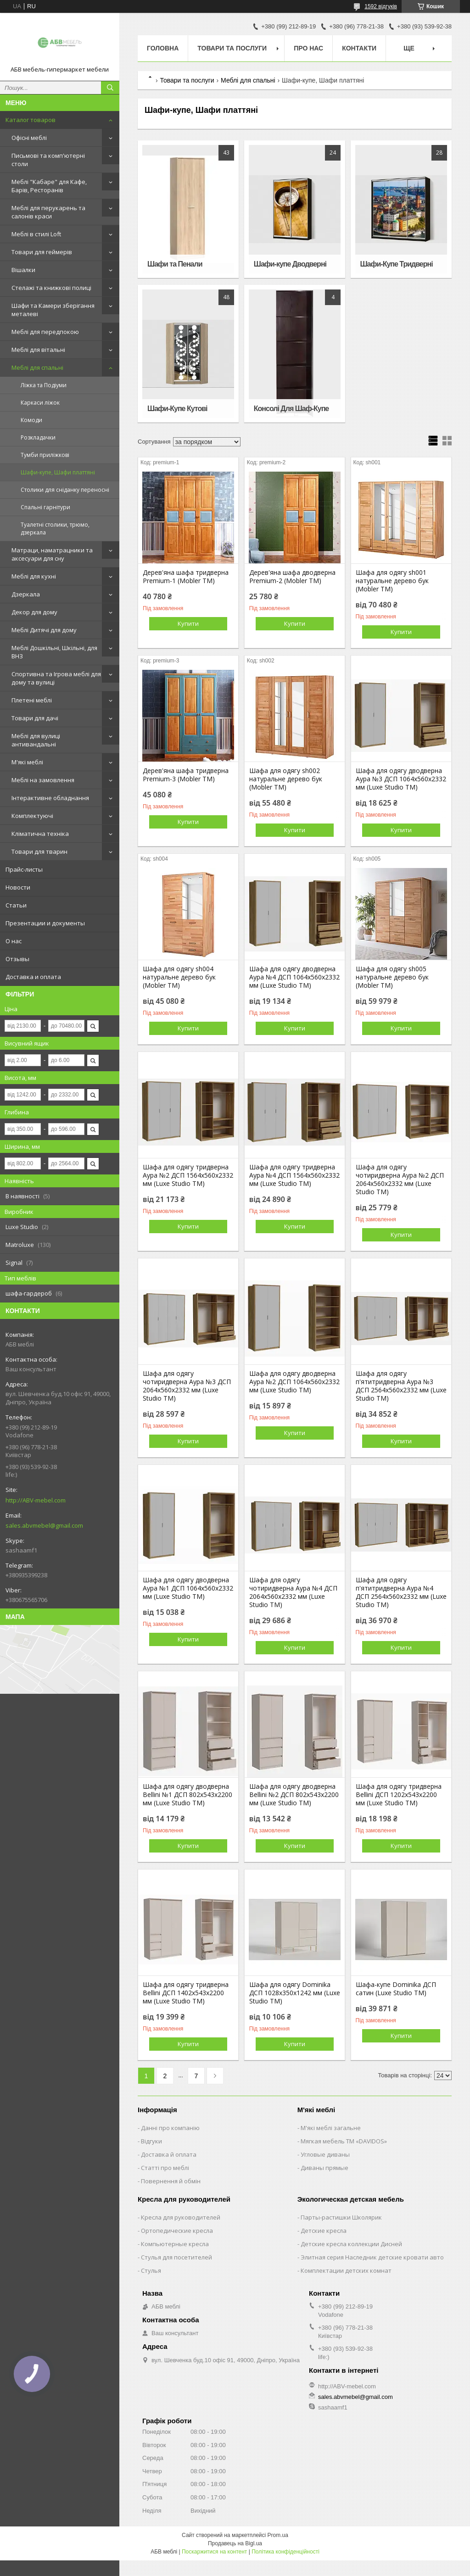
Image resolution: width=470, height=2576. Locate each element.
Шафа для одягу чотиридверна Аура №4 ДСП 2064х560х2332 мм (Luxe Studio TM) (293, 1592)
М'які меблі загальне (331, 2128)
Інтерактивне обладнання (50, 798)
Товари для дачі (34, 718)
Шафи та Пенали (174, 264)
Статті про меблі (165, 2168)
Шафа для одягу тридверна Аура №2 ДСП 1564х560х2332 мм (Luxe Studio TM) (188, 1175)
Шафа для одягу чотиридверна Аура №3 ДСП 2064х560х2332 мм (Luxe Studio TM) (187, 1385)
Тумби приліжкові (45, 455)
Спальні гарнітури (45, 507)
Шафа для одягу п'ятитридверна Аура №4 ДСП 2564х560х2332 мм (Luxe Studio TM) (401, 1592)
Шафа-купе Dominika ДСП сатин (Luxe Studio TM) (396, 1989)
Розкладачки (38, 437)
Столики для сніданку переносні (65, 490)
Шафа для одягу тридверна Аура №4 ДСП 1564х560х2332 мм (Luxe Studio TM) (294, 1175)
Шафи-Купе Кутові (177, 408)
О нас (14, 941)
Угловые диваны (325, 2154)
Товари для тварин (39, 851)
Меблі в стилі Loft (36, 234)
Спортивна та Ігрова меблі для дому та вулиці (56, 678)
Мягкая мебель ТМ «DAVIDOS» (344, 2141)
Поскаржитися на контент (214, 2551)
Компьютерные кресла (175, 2244)
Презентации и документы (45, 923)
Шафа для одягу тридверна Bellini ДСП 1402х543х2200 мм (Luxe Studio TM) (186, 1993)
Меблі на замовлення (42, 780)
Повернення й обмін (171, 2181)
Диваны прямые (324, 2168)
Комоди (31, 420)
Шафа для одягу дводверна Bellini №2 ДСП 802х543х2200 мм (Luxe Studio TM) (294, 1794)
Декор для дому (34, 612)
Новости (18, 887)
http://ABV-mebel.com (36, 1500)
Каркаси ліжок (40, 402)
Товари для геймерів (41, 252)
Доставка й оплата (168, 2154)
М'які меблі (27, 762)
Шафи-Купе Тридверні (396, 264)
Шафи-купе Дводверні (290, 264)
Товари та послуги (232, 48)
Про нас (308, 48)
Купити (188, 623)
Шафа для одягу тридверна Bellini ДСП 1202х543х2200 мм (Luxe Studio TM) (399, 1794)
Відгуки (151, 2141)
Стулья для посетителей (176, 2257)
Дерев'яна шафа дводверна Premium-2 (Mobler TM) (292, 576)
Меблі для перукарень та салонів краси (48, 212)
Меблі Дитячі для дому (44, 630)
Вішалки (23, 270)
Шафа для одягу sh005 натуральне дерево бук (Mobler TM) (392, 977)
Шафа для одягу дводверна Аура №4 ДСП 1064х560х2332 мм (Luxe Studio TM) (294, 977)
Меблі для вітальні (38, 349)
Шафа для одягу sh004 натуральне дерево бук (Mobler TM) (179, 977)
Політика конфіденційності (285, 2551)
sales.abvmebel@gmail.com (44, 1525)
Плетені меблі (31, 700)
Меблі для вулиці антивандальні (35, 740)
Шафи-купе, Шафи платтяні (58, 472)
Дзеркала (25, 594)
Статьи (16, 905)
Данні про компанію (170, 2128)
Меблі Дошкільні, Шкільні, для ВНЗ (54, 652)
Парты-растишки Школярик (341, 2217)
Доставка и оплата (33, 977)
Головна (163, 48)
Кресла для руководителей (180, 2217)
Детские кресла (324, 2230)
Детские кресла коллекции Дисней (351, 2244)
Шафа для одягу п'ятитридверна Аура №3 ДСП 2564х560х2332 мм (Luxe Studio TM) (401, 1385)
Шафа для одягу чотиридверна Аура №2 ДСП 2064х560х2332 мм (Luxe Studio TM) (400, 1179)
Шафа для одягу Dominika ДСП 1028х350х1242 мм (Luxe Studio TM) (294, 1993)
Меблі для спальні (37, 367)
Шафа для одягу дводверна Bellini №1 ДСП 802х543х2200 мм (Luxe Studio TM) (187, 1794)
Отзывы (17, 959)
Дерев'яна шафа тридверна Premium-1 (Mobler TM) (186, 576)
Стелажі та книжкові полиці (51, 288)
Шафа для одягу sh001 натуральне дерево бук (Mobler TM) (392, 580)
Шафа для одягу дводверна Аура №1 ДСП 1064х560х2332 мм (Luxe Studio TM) (188, 1588)
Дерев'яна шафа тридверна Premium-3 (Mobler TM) (186, 775)
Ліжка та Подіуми (44, 385)
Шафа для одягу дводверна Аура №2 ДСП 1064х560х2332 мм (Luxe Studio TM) (294, 1381)
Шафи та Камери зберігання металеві (53, 309)
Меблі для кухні (33, 576)
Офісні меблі (29, 138)
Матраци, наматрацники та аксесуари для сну (52, 554)
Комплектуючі (32, 816)
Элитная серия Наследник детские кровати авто (372, 2257)
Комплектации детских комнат (346, 2270)
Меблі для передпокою (45, 332)
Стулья (151, 2270)
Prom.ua (278, 2535)
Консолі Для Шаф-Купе (291, 408)
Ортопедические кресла (177, 2230)
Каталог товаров (31, 120)
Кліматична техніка (40, 833)
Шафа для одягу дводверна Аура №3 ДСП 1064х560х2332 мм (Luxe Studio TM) (401, 779)
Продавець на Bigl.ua (235, 2543)
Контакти (359, 48)
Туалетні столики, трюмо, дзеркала (55, 528)
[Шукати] (110, 88)
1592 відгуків (380, 6)
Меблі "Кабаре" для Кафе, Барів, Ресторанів (49, 186)
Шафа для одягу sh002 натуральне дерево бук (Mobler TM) (285, 779)
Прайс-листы (24, 869)
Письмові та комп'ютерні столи (48, 159)
